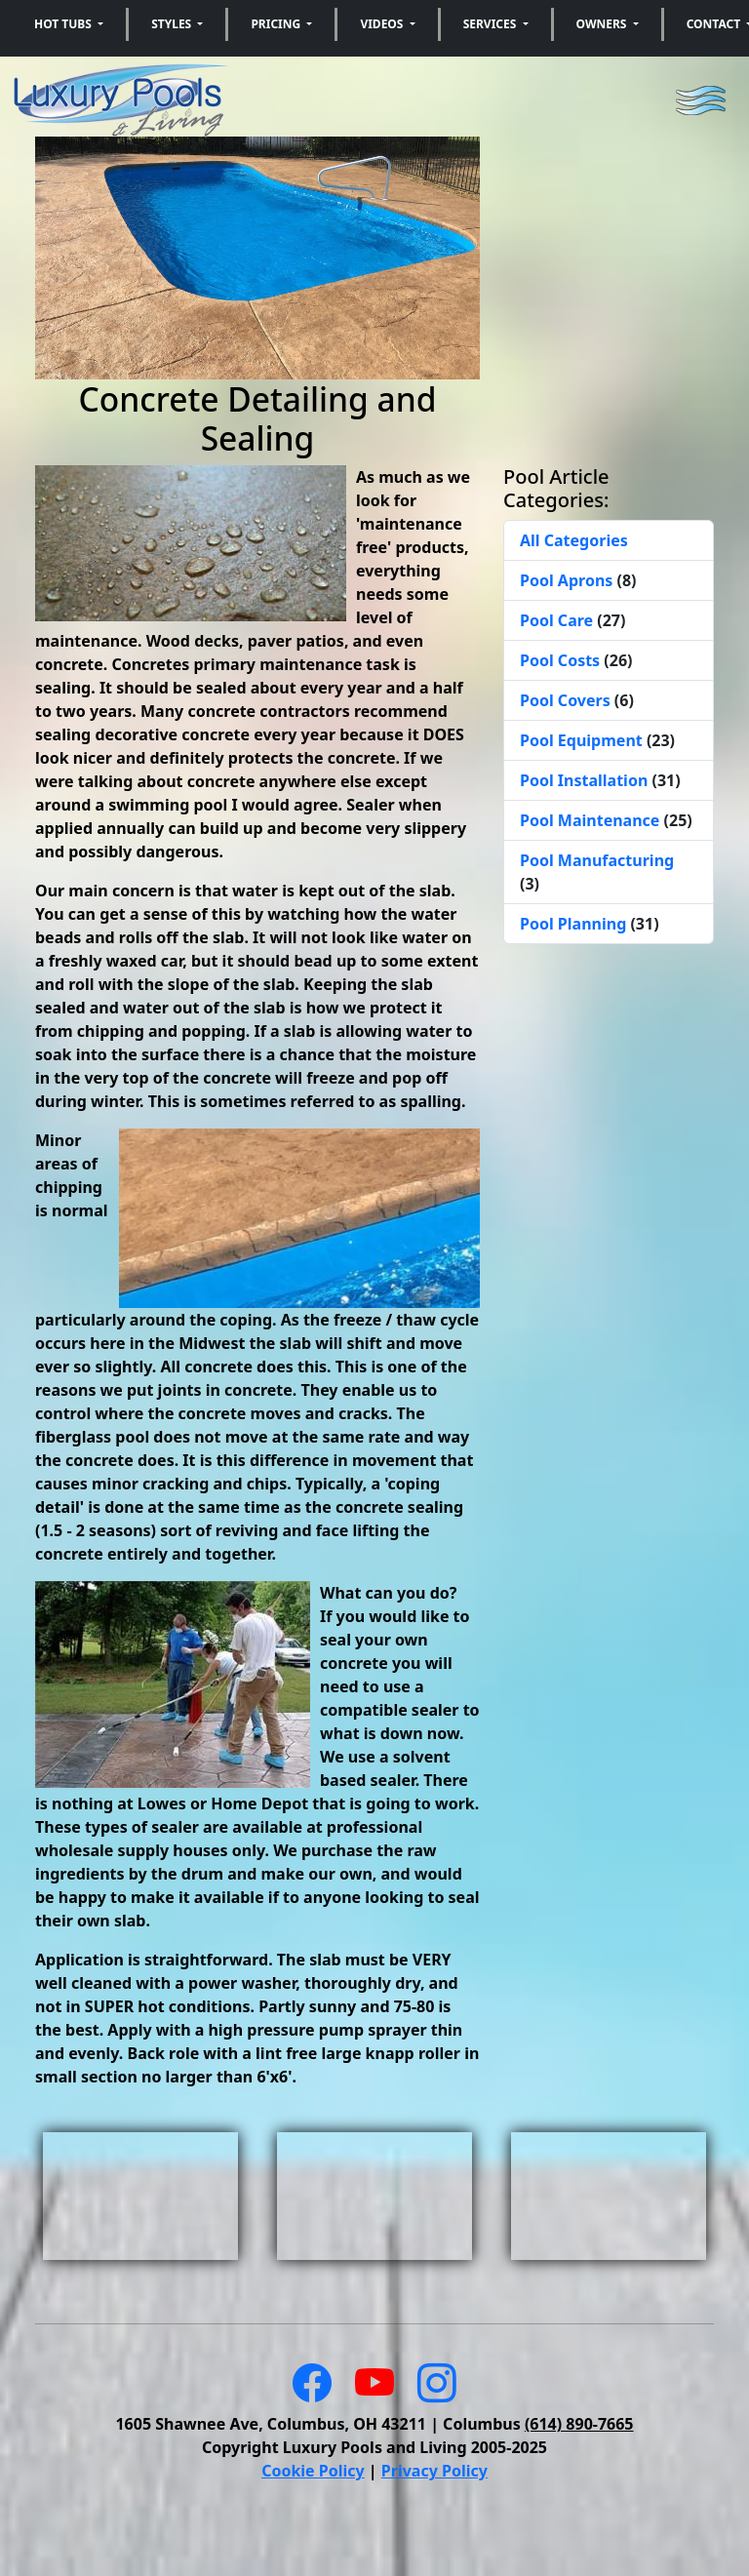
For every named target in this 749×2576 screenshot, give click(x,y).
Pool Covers (567, 700)
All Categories (574, 540)
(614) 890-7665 (579, 2424)
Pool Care (558, 620)
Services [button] (491, 24)
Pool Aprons (568, 580)
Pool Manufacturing (597, 860)
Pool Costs (562, 660)
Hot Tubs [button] (64, 24)
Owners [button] (603, 24)
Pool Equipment (583, 740)
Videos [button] (383, 24)
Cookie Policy (313, 2470)
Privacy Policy (434, 2470)
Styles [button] (172, 24)
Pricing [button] (277, 24)
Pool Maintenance (592, 820)
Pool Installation (585, 780)
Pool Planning (575, 923)
